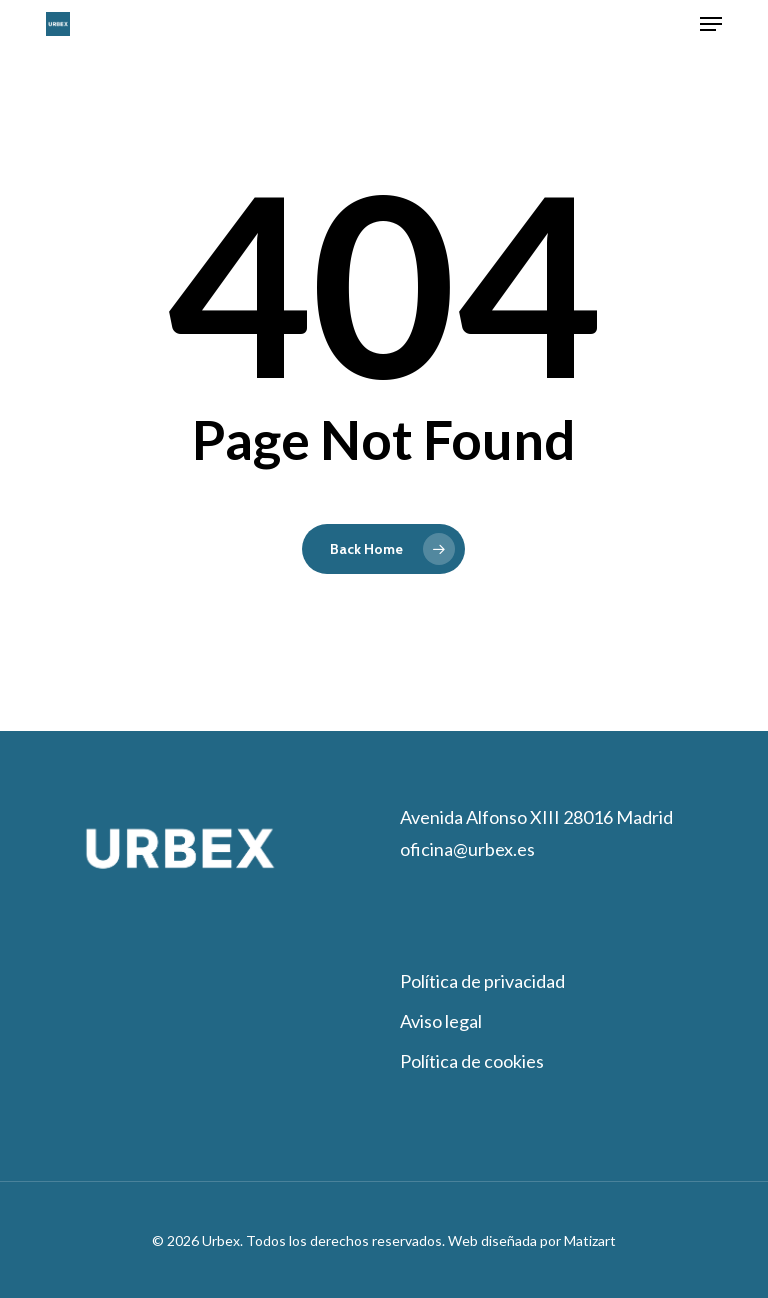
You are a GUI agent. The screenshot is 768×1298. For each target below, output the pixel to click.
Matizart (588, 1240)
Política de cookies (472, 1061)
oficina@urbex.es (467, 849)
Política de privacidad (482, 981)
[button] (711, 24)
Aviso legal (441, 1021)
